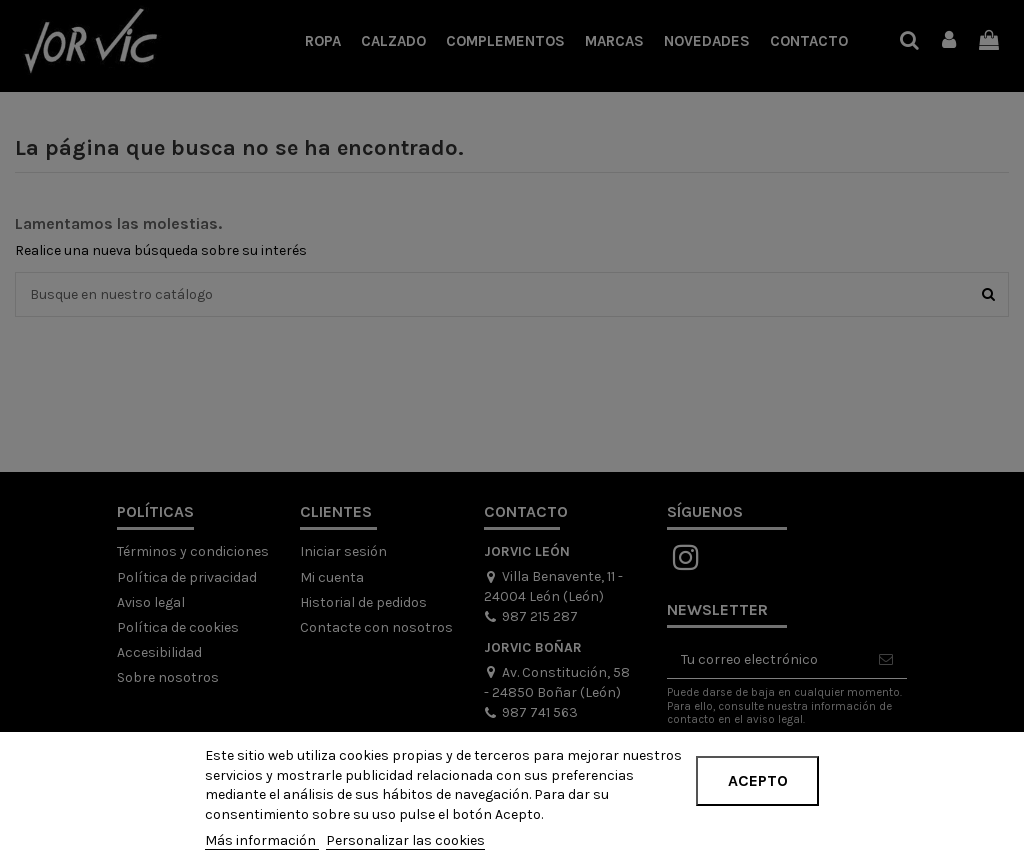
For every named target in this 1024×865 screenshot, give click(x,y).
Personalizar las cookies (405, 840)
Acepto (758, 780)
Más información (262, 840)
